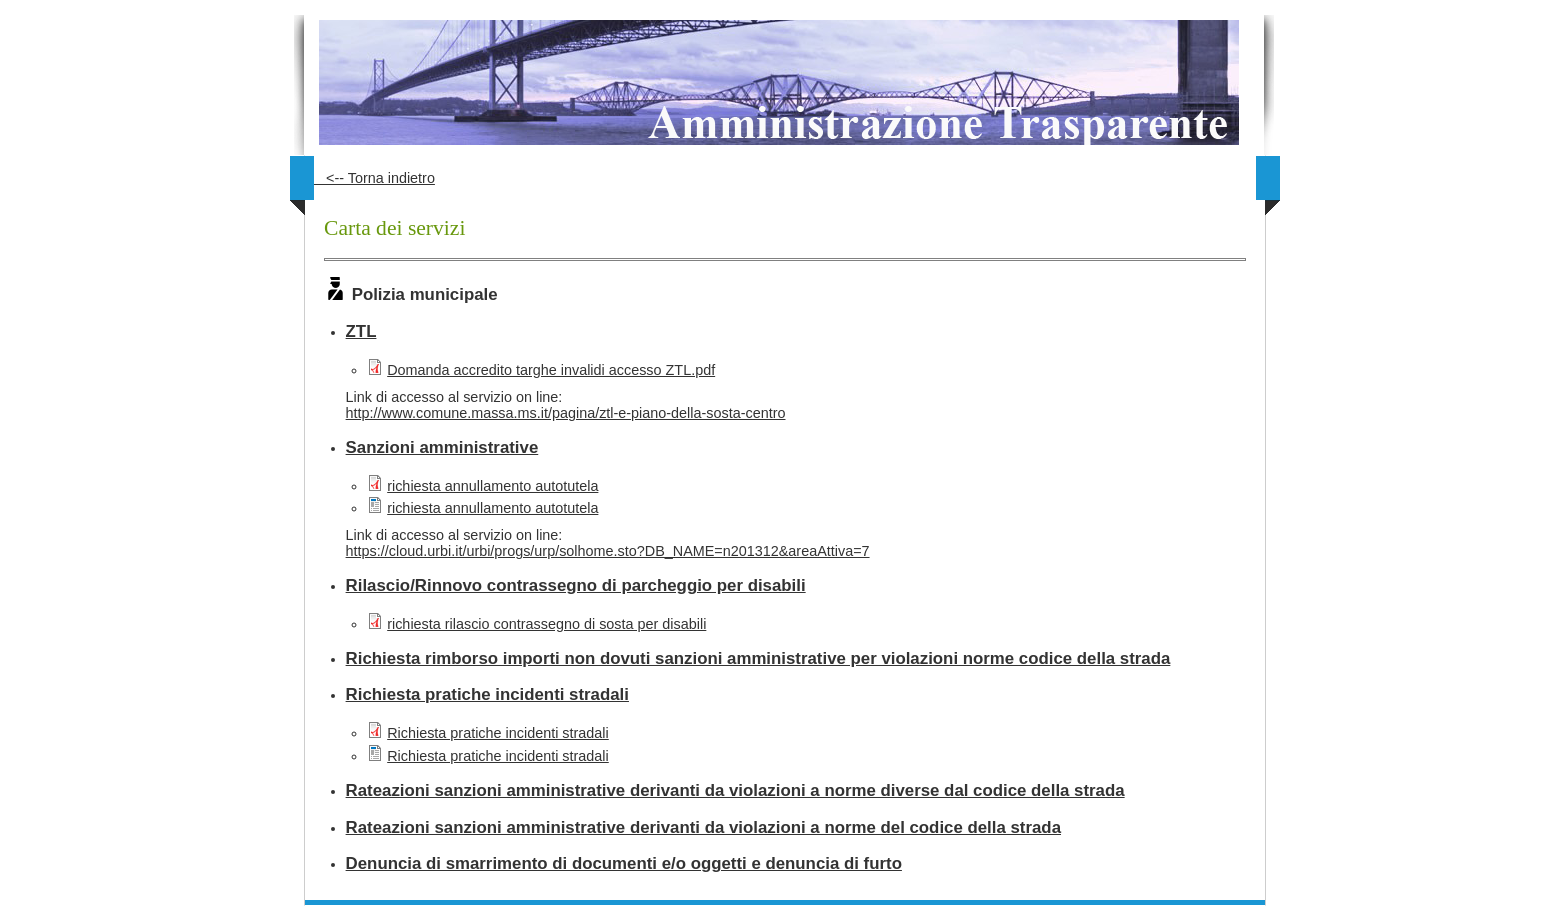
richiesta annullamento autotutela (492, 486)
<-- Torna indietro (374, 178)
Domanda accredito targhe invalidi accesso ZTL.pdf (551, 370)
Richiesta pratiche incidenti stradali (498, 733)
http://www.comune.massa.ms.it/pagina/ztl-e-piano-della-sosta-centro (566, 413)
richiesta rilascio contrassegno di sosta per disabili (546, 624)
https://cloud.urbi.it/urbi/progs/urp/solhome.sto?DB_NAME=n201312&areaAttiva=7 (608, 551)
